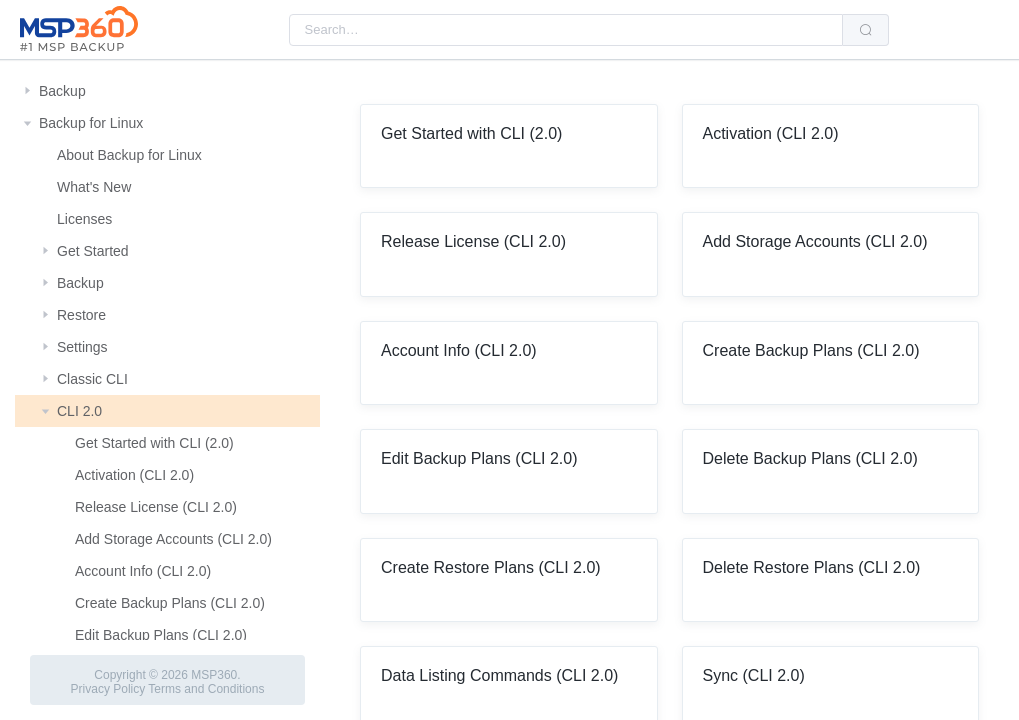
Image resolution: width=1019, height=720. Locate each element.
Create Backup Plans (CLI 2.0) (170, 603)
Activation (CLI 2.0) (134, 475)
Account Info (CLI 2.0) (143, 571)
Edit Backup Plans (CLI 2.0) (161, 635)
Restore (81, 315)
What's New (94, 187)
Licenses (84, 219)
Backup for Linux (91, 123)
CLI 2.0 (79, 411)
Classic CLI (92, 379)
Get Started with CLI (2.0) (154, 443)
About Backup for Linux (129, 155)
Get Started (93, 251)
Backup (62, 91)
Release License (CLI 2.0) (156, 507)
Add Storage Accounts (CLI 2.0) (173, 539)
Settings (82, 347)
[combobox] (566, 30)
